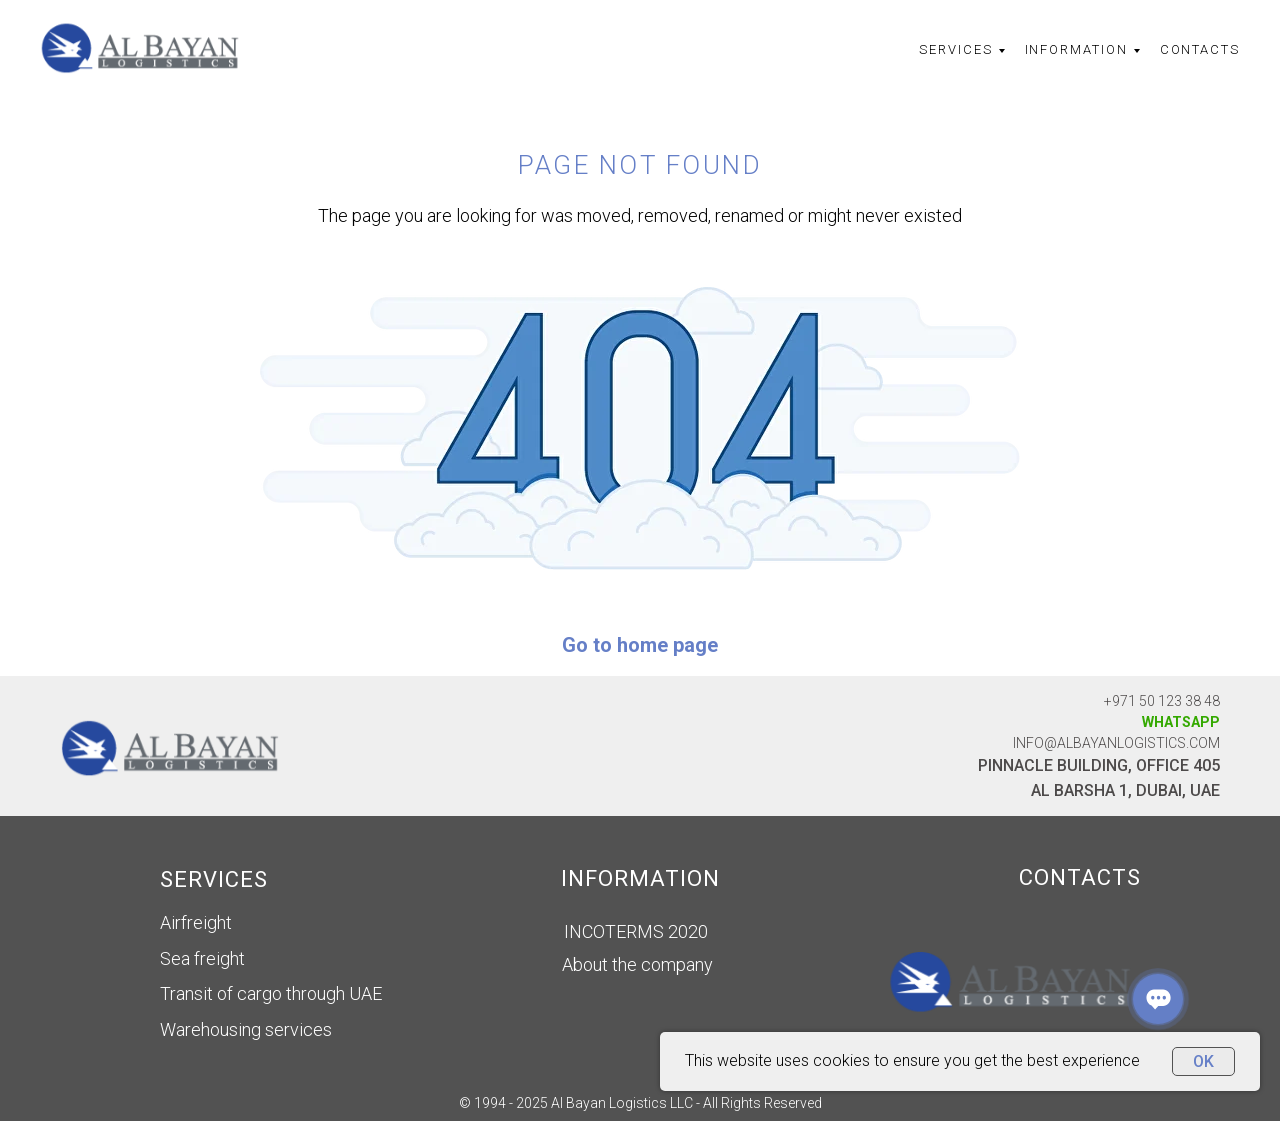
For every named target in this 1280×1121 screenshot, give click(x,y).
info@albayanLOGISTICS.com (1116, 743)
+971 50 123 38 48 (1162, 701)
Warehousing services (246, 1029)
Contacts (1200, 49)
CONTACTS (1080, 877)
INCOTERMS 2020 (636, 931)
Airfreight (196, 922)
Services (955, 49)
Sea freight (202, 958)
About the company (637, 964)
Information (1076, 49)
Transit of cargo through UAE (271, 993)
